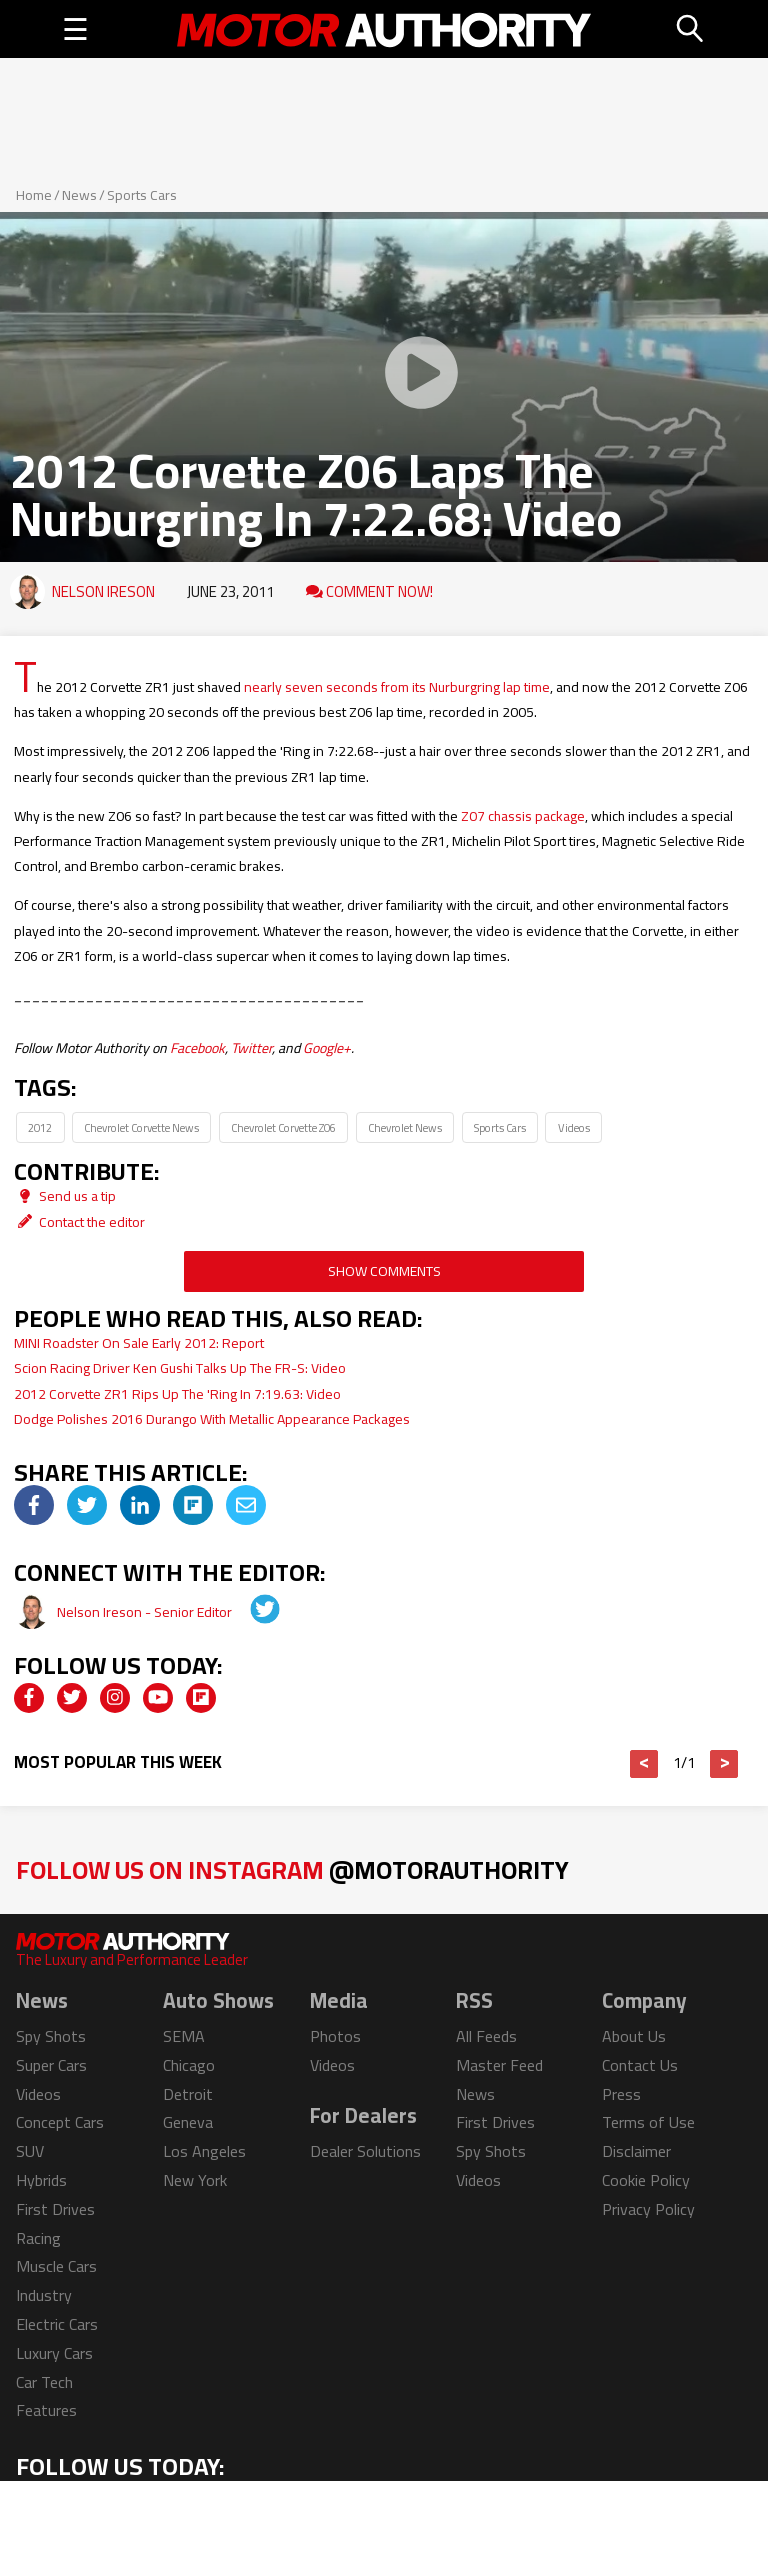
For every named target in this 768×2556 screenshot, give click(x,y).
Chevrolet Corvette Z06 (283, 1127)
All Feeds (486, 2036)
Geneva (188, 2122)
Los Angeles (204, 2151)
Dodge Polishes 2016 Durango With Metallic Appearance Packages (212, 1419)
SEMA (184, 2036)
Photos (335, 2036)
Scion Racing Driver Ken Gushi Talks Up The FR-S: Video (180, 1368)
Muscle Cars (56, 2266)
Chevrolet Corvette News (141, 1127)
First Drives (55, 2209)
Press (621, 2094)
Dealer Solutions (365, 2151)
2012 (40, 1127)
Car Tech (44, 2382)
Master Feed (499, 2065)
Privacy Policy (648, 2209)
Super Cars (51, 2065)
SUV (30, 2151)
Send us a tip (65, 1196)
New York (195, 2180)
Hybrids (41, 2180)
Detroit (188, 2094)
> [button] (724, 1764)
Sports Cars (142, 195)
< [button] (644, 1764)
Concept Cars (60, 2122)
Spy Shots (51, 2036)
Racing (38, 2238)
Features (46, 2410)
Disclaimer (636, 2151)
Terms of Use (648, 2122)
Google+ (327, 1048)
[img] (34, 1505)
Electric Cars (57, 2324)
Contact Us (640, 2065)
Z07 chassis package (523, 816)
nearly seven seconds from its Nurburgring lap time (397, 687)
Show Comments (384, 1271)
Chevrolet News (405, 1127)
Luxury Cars (54, 2353)
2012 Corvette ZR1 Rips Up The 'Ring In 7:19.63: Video (177, 1394)
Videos (574, 1127)
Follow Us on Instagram (292, 1869)
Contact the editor (79, 1222)
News (79, 195)
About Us (634, 2036)
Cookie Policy (646, 2180)
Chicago (189, 2065)
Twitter (251, 1048)
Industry (44, 2295)
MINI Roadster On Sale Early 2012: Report (139, 1343)
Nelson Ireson (103, 591)
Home (34, 195)
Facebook (197, 1048)
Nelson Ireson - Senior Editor (146, 1612)
